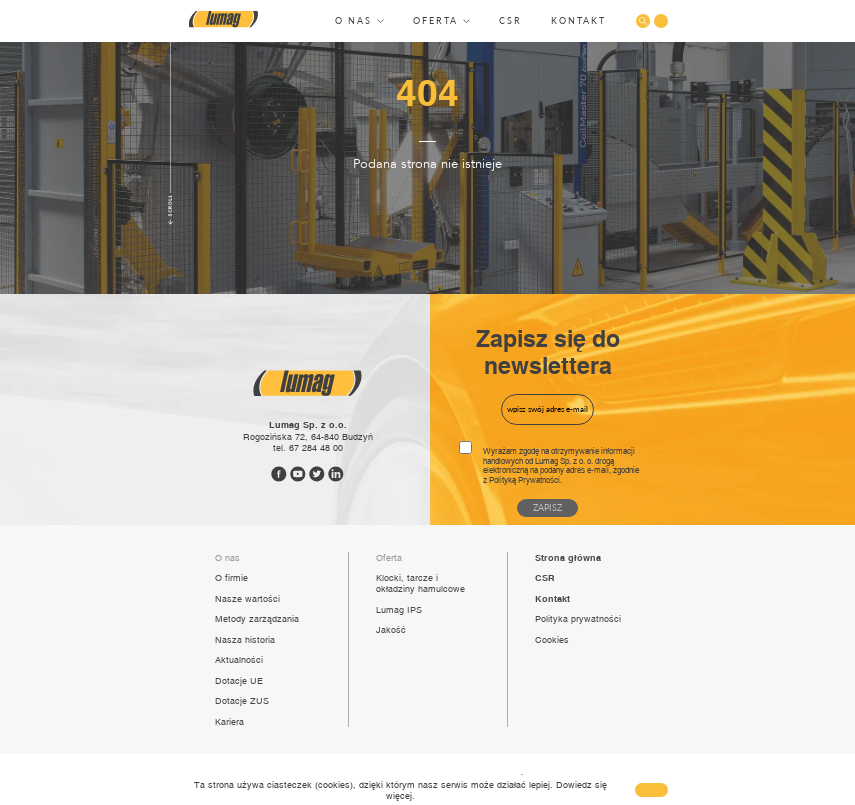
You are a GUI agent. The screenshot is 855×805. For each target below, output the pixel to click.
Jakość (391, 629)
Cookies (552, 639)
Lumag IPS (399, 609)
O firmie (231, 577)
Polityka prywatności (578, 618)
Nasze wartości (247, 598)
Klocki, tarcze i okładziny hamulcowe (420, 583)
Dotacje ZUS (242, 700)
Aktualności (239, 659)
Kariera (229, 721)
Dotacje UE (239, 680)
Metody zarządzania (257, 618)
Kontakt (578, 20)
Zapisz (547, 507)
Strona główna (568, 557)
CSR (510, 20)
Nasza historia (245, 639)
